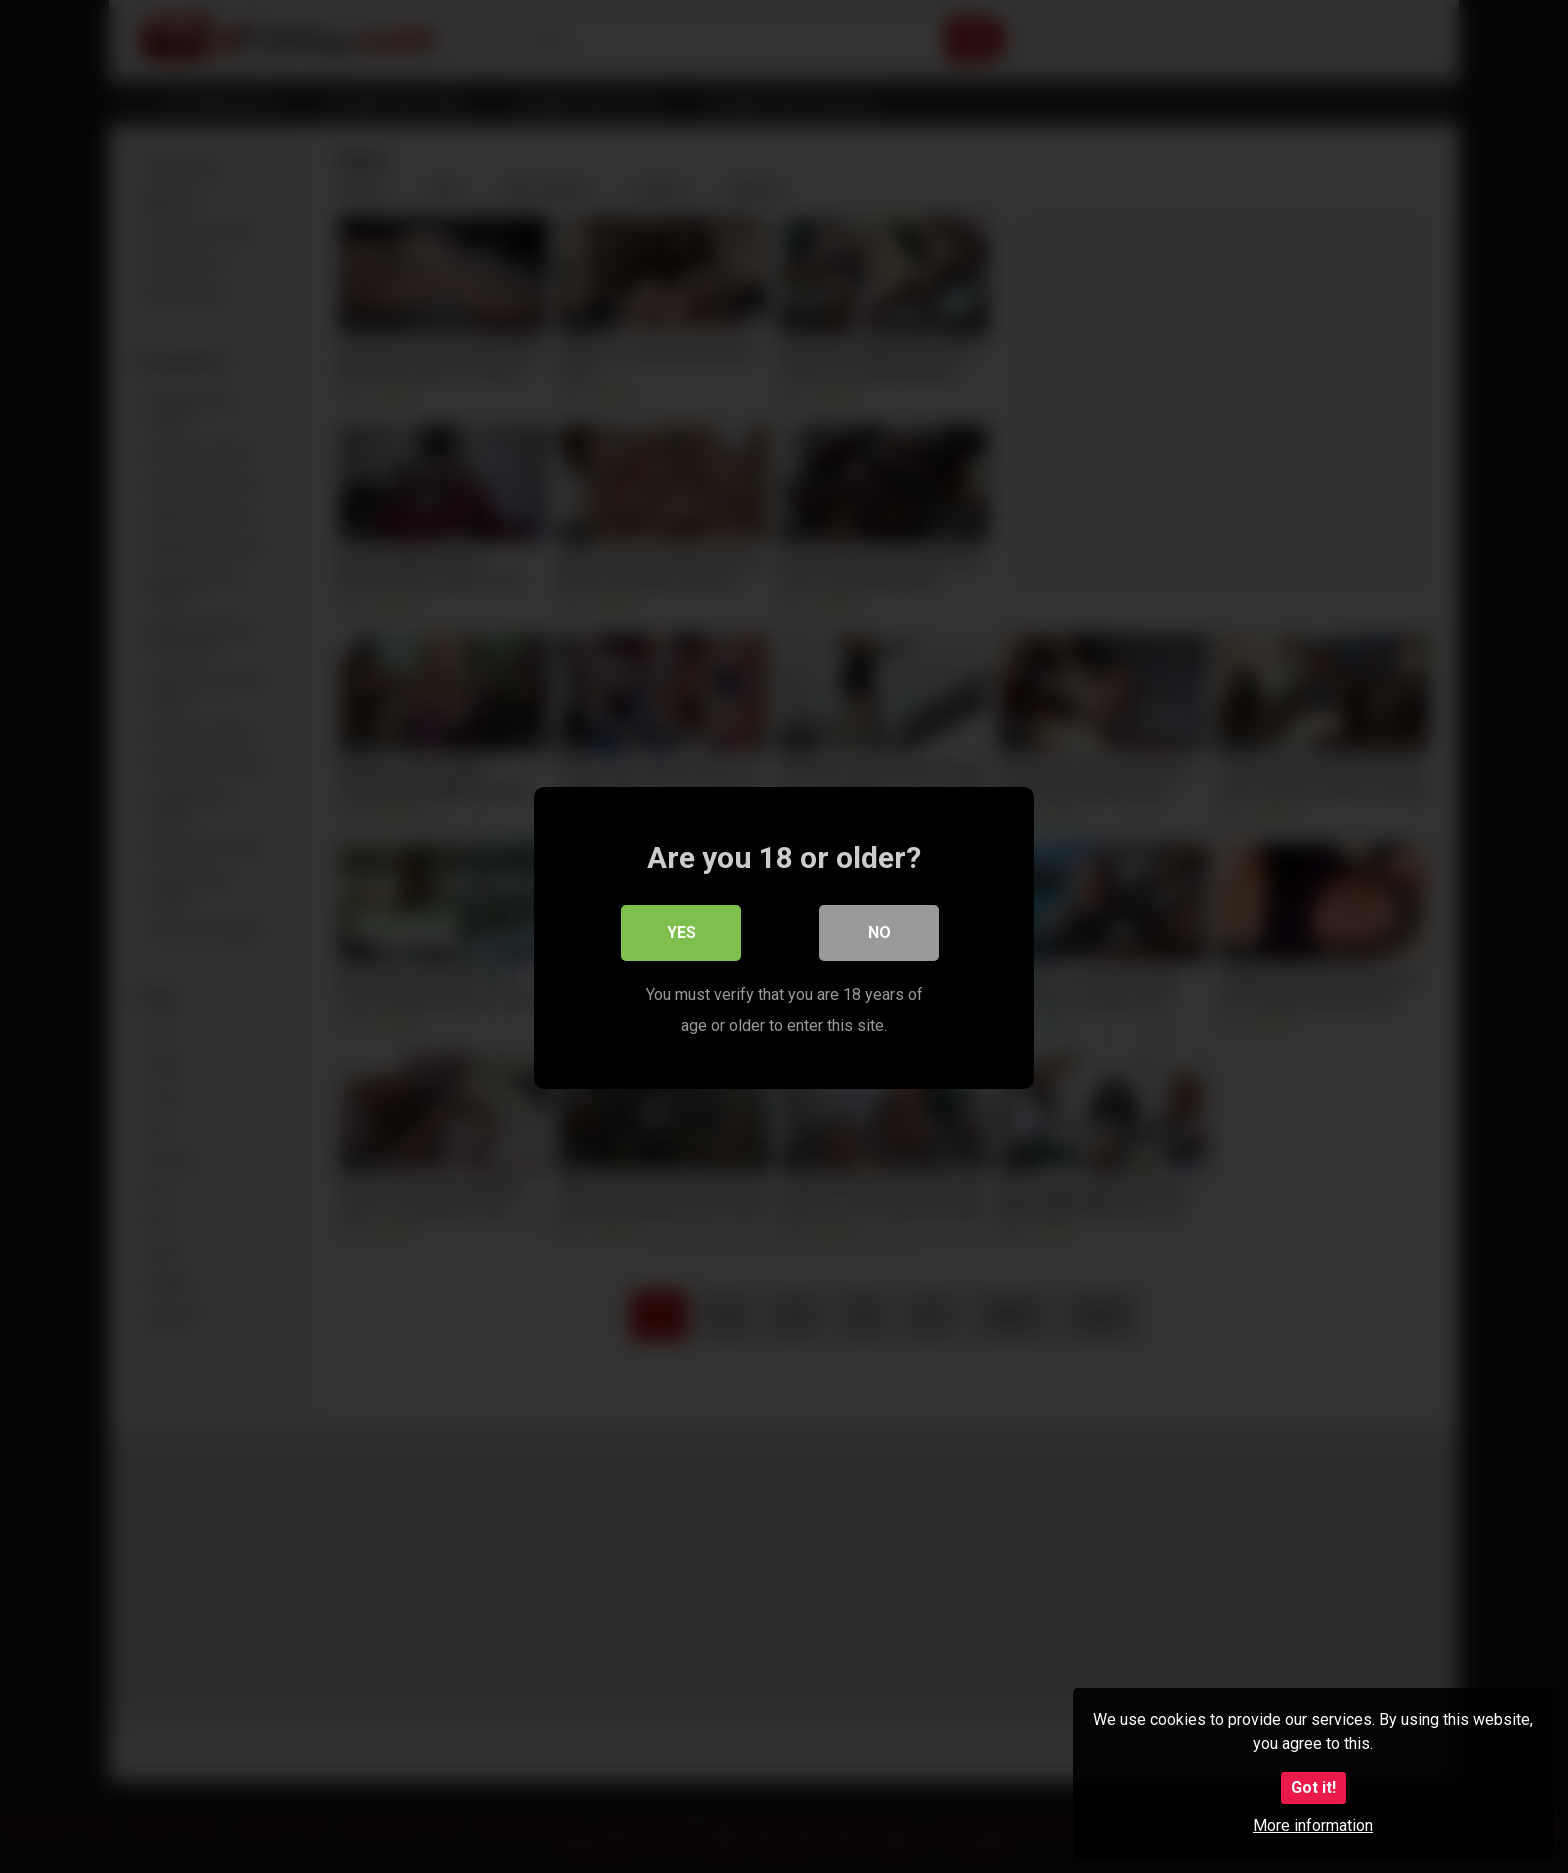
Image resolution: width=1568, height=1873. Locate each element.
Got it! (1313, 1787)
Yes (681, 931)
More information (1313, 1825)
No (879, 931)
